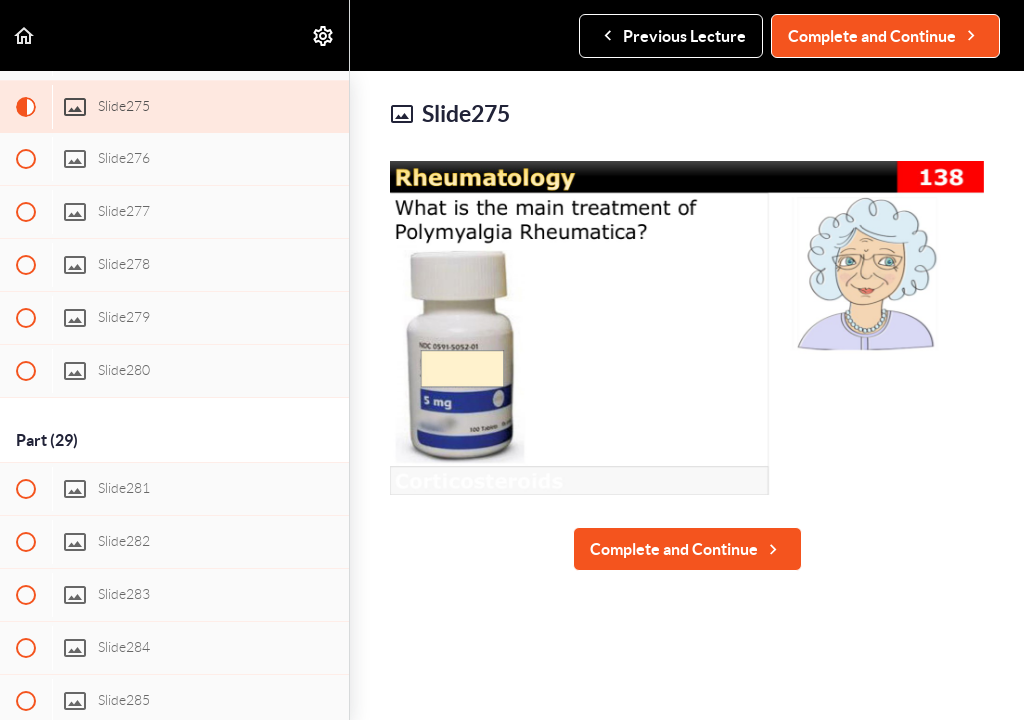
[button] (25, 35)
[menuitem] (324, 35)
